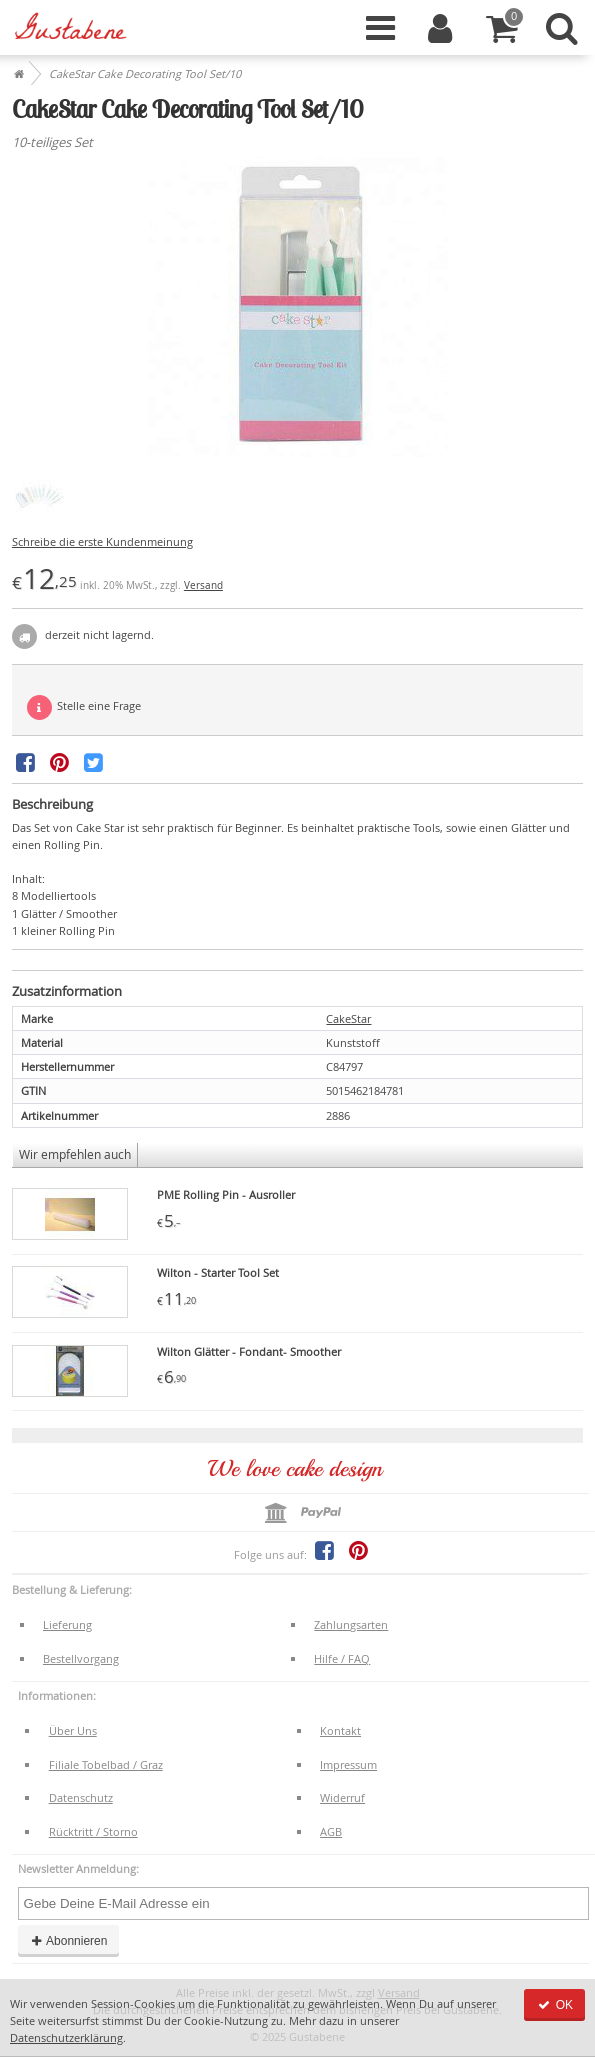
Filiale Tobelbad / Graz (106, 1764)
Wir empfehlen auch (75, 1154)
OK (554, 2005)
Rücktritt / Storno (93, 1831)
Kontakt (340, 1730)
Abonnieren (69, 1941)
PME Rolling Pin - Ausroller (226, 1194)
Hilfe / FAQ (342, 1658)
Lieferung (67, 1624)
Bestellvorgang (81, 1658)
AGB (331, 1831)
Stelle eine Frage (84, 707)
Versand (203, 585)
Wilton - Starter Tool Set (218, 1272)
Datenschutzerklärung (66, 2037)
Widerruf (342, 1797)
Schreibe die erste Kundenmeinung (102, 541)
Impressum (348, 1764)
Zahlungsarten (351, 1624)
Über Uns (73, 1730)
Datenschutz (81, 1797)
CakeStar (348, 1018)
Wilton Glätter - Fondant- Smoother (249, 1351)
